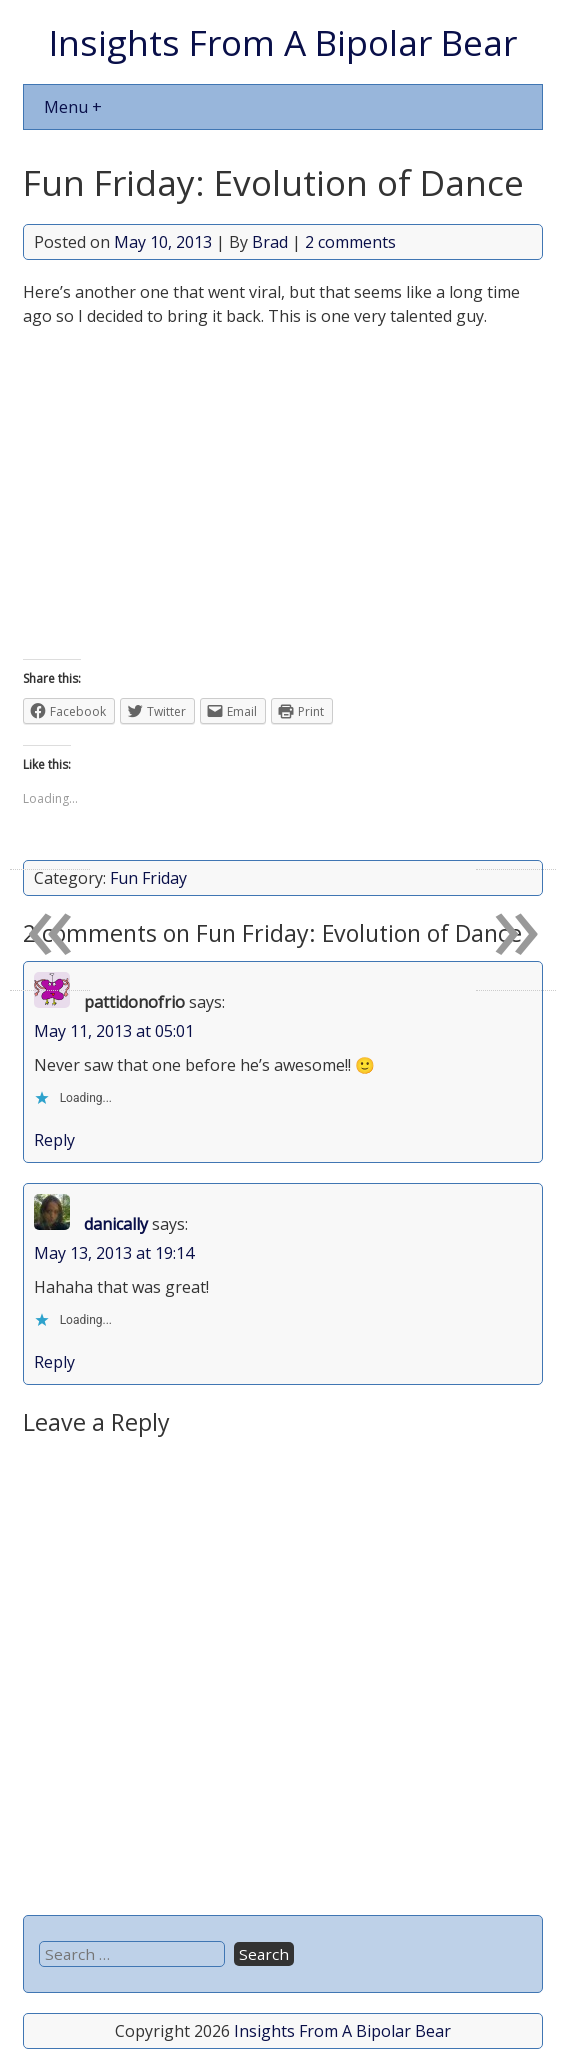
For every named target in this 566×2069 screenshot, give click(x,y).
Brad (270, 242)
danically (116, 1224)
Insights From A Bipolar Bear (283, 42)
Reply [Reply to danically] (54, 1362)
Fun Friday (148, 878)
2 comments (350, 242)
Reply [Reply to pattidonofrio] (54, 1140)
